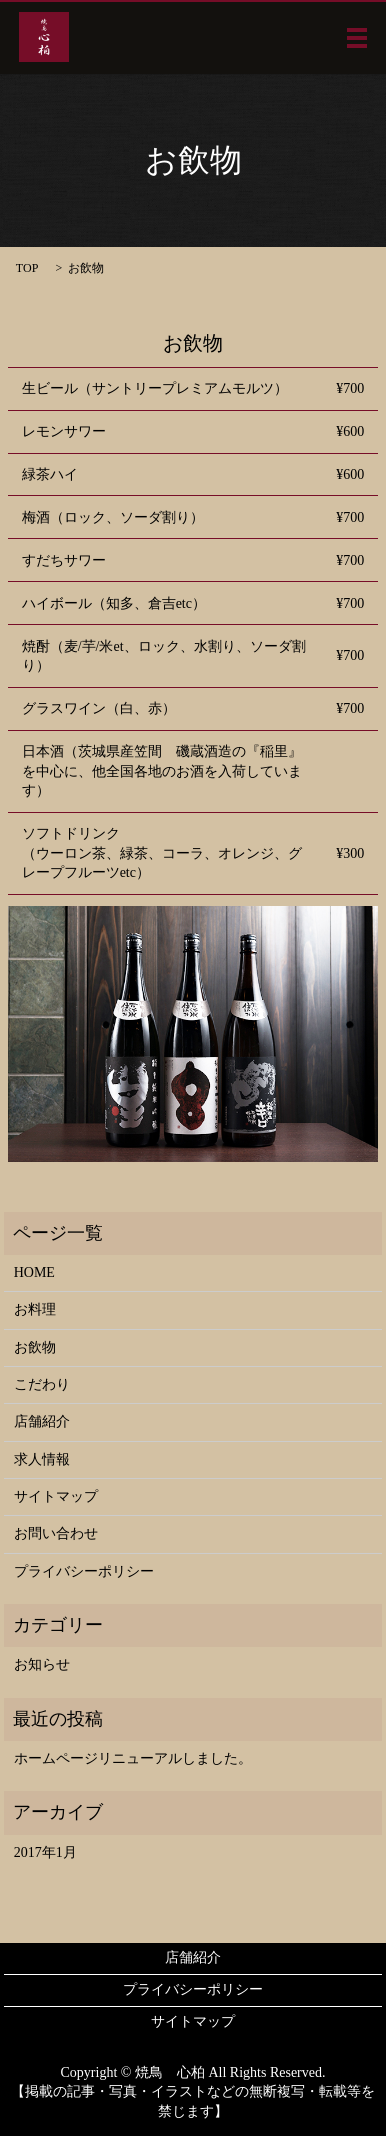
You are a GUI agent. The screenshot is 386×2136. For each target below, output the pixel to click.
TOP (27, 268)
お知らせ (42, 1664)
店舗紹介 (42, 1421)
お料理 (35, 1309)
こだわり (42, 1384)
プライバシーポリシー (84, 1571)
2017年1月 (45, 1852)
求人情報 (42, 1459)
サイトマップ (56, 1496)
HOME (34, 1272)
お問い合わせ (56, 1533)
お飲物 (35, 1347)
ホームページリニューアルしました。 (133, 1758)
